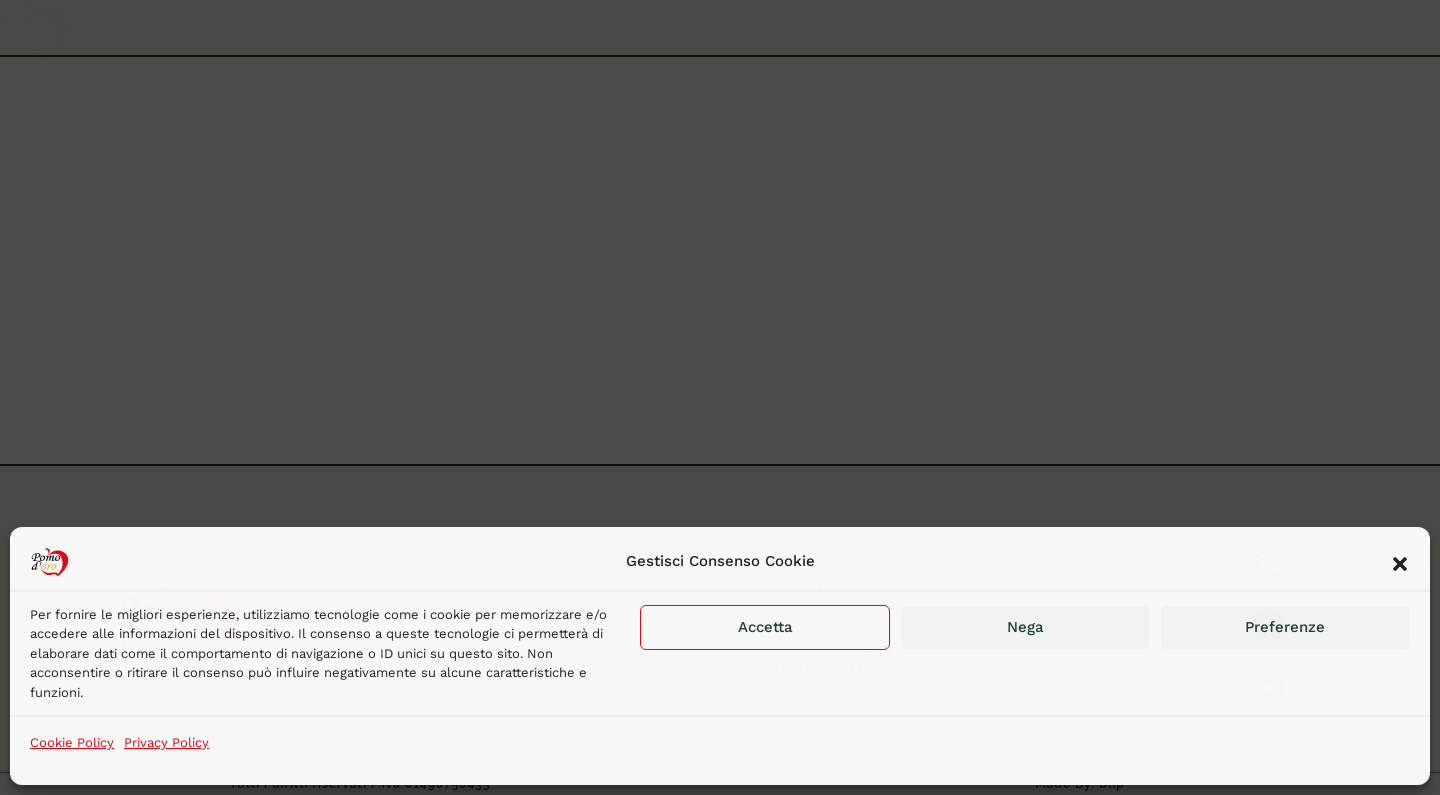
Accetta (765, 627)
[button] (1400, 562)
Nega (1025, 627)
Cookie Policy (72, 742)
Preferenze (1285, 627)
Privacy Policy (166, 742)
